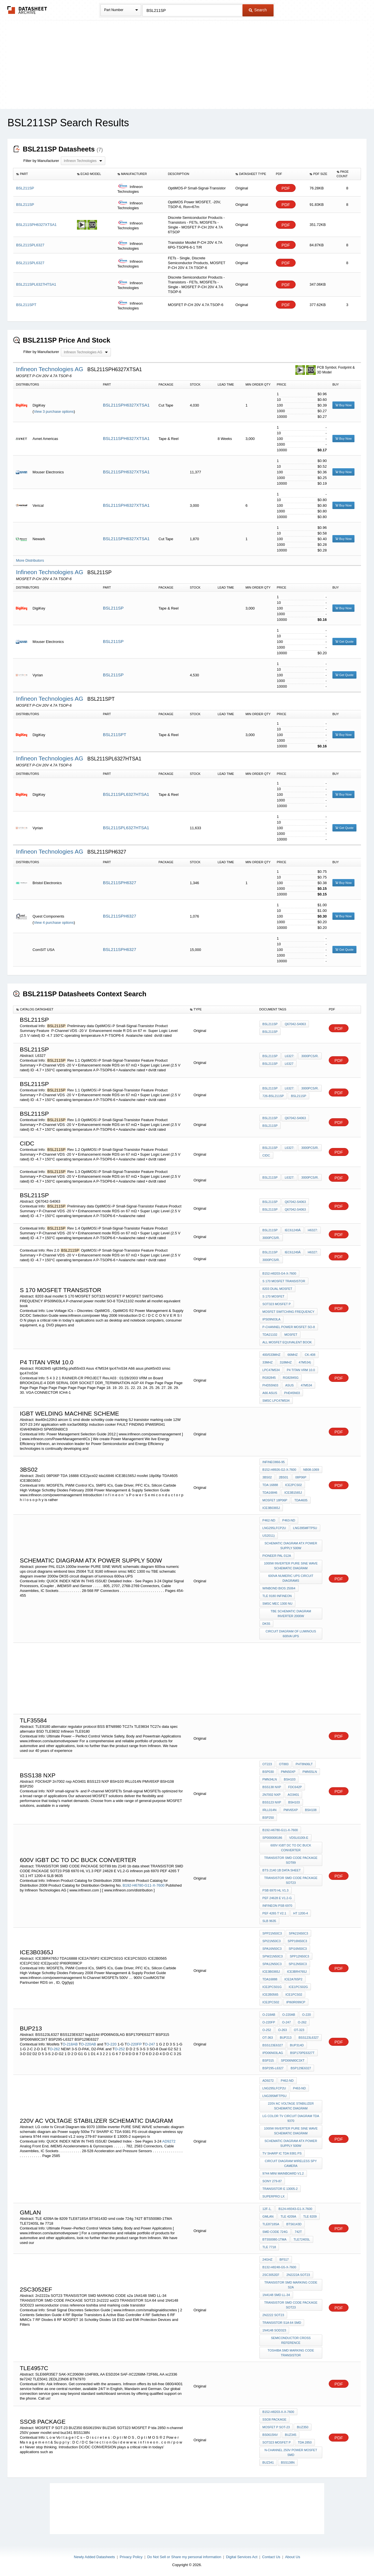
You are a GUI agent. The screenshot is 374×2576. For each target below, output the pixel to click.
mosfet (290, 1334)
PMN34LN (270, 1779)
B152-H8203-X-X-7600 (278, 2411)
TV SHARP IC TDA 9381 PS (282, 2153)
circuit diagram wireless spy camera (291, 2163)
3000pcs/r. (310, 1056)
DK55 (266, 1623)
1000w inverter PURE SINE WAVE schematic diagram (291, 1566)
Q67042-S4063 (295, 1024)
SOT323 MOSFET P (277, 1304)
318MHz (286, 1362)
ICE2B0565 (270, 1994)
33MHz (268, 1362)
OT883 (284, 1764)
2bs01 (283, 1477)
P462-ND (269, 1520)
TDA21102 (270, 1334)
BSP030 (268, 1771)
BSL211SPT (114, 734)
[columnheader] (43, 174)
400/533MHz (272, 1354)
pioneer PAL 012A (277, 1555)
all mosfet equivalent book (287, 1342)
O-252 (120, 2049)
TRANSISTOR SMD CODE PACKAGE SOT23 (290, 1880)
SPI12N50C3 (298, 1964)
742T (298, 2231)
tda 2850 (305, 2442)
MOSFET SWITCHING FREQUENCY (289, 1311)
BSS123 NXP (272, 1802)
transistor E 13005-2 (280, 2188)
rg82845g (291, 1377)
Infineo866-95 (274, 1462)
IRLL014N (270, 1810)
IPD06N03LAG (273, 2053)
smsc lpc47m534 (276, 1400)
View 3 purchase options (54, 411)
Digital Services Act (241, 2557)
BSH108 (311, 1810)
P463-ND (288, 1520)
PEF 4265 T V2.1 (274, 1913)
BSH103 (289, 1779)
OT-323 (299, 2030)
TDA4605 (300, 1500)
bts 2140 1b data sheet (282, 1870)
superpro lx (274, 2196)
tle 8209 (310, 2216)
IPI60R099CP (295, 2002)
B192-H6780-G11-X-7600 (143, 1885)
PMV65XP (290, 1810)
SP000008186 (272, 1837)
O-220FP (134, 2044)
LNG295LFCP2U (274, 1528)
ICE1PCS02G (298, 1987)
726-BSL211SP (273, 1096)
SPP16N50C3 (297, 1941)
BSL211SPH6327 (119, 882)
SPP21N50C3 (272, 1933)
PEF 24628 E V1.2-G (277, 1898)
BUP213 (285, 2037)
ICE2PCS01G (272, 1987)
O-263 (282, 2030)
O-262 (55, 2049)
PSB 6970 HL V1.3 (276, 1890)
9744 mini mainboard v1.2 (283, 2173)
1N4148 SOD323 (274, 2330)
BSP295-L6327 (273, 2068)
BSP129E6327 (301, 2068)
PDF (285, 188)
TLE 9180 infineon (277, 1596)
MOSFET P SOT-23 (276, 2427)
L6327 (289, 1063)
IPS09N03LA (272, 1319)
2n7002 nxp (272, 1794)
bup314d (297, 2045)
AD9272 (168, 2141)
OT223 (267, 1764)
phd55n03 (270, 1385)
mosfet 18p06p (275, 1500)
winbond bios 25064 (279, 1588)
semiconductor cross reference (291, 2340)
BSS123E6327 (273, 2045)
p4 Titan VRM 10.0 (301, 1370)
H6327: (313, 1230)
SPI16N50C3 (298, 1948)
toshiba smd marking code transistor (291, 2353)
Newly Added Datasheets (94, 2557)
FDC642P (295, 1787)
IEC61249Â (292, 1230)
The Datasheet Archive (27, 10)
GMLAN (268, 2216)
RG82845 (269, 1377)
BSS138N (288, 2462)
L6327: (289, 1056)
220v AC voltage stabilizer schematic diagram (291, 2106)
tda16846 (270, 1492)
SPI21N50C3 (272, 1941)
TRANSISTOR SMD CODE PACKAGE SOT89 (290, 1860)
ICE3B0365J (271, 1508)
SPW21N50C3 (273, 1956)
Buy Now (343, 405)
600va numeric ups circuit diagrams (290, 1578)
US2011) (269, 1535)
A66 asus (270, 1393)
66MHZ (292, 1354)
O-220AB (88, 2044)
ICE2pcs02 (293, 1485)
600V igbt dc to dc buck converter (290, 1848)
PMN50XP (288, 1771)
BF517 (284, 2259)
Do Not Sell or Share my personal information (184, 2557)
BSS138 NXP (272, 1787)
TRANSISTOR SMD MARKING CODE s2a (290, 2285)
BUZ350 (302, 2427)
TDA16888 (270, 1979)
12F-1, (267, 2209)
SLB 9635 (269, 1921)
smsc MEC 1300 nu (278, 1603)
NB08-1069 (311, 1469)
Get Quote (344, 641)
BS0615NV (270, 2434)
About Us (292, 2557)
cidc (266, 1155)
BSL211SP (113, 608)
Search (258, 10)
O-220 (111, 2044)
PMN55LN (309, 1771)
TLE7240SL (302, 2239)
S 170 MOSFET (274, 1296)
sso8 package (275, 2419)
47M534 (306, 1385)
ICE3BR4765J (297, 1971)
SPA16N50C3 (272, 1948)
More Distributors (30, 560)
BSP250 (268, 1817)
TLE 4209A (288, 2216)
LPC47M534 (271, 1370)
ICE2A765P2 (293, 1979)
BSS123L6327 (308, 2037)
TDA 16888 (270, 1485)
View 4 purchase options (54, 922)
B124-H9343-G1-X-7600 (295, 2209)
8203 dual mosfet (277, 1288)
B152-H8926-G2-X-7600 (279, 1469)
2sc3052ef (271, 2274)
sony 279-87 (272, 2181)
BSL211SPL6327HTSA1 (126, 794)
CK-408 (310, 1354)
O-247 (150, 2044)
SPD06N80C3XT (292, 2060)
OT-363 (268, 2037)
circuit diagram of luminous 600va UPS (291, 1634)
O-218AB (70, 2044)
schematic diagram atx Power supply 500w (291, 1546)
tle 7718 (269, 2247)
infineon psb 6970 (277, 1905)
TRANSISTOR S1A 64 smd (282, 2322)
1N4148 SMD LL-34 (276, 2295)
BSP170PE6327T (302, 2053)
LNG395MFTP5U (305, 1528)
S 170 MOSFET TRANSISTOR (284, 1281)
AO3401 (293, 1794)
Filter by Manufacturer (41, 161)
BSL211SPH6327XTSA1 (126, 405)
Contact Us (271, 2557)
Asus (289, 1385)
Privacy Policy (131, 2557)
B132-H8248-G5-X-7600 (279, 2267)
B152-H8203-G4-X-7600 (279, 1273)
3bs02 (267, 1477)
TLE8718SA (271, 2224)
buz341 (268, 2462)
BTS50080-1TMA (275, 2239)
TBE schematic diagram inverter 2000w (291, 1613)
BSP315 (268, 2060)
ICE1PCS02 (293, 1994)
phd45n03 (292, 1393)
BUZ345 (290, 2434)
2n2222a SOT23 (298, 2274)
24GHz (267, 2259)
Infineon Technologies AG (50, 369)
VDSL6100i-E (298, 1837)
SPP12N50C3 (299, 1956)
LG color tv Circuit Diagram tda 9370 (291, 2118)
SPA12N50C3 (272, 1964)
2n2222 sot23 (273, 2315)
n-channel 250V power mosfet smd (291, 2452)
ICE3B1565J (293, 1492)
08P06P (300, 1477)
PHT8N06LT (304, 1764)
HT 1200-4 (300, 1913)
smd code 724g (275, 2231)
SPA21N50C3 (298, 1933)
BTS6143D (294, 2224)
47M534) (305, 1362)
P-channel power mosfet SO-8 (289, 1327)
